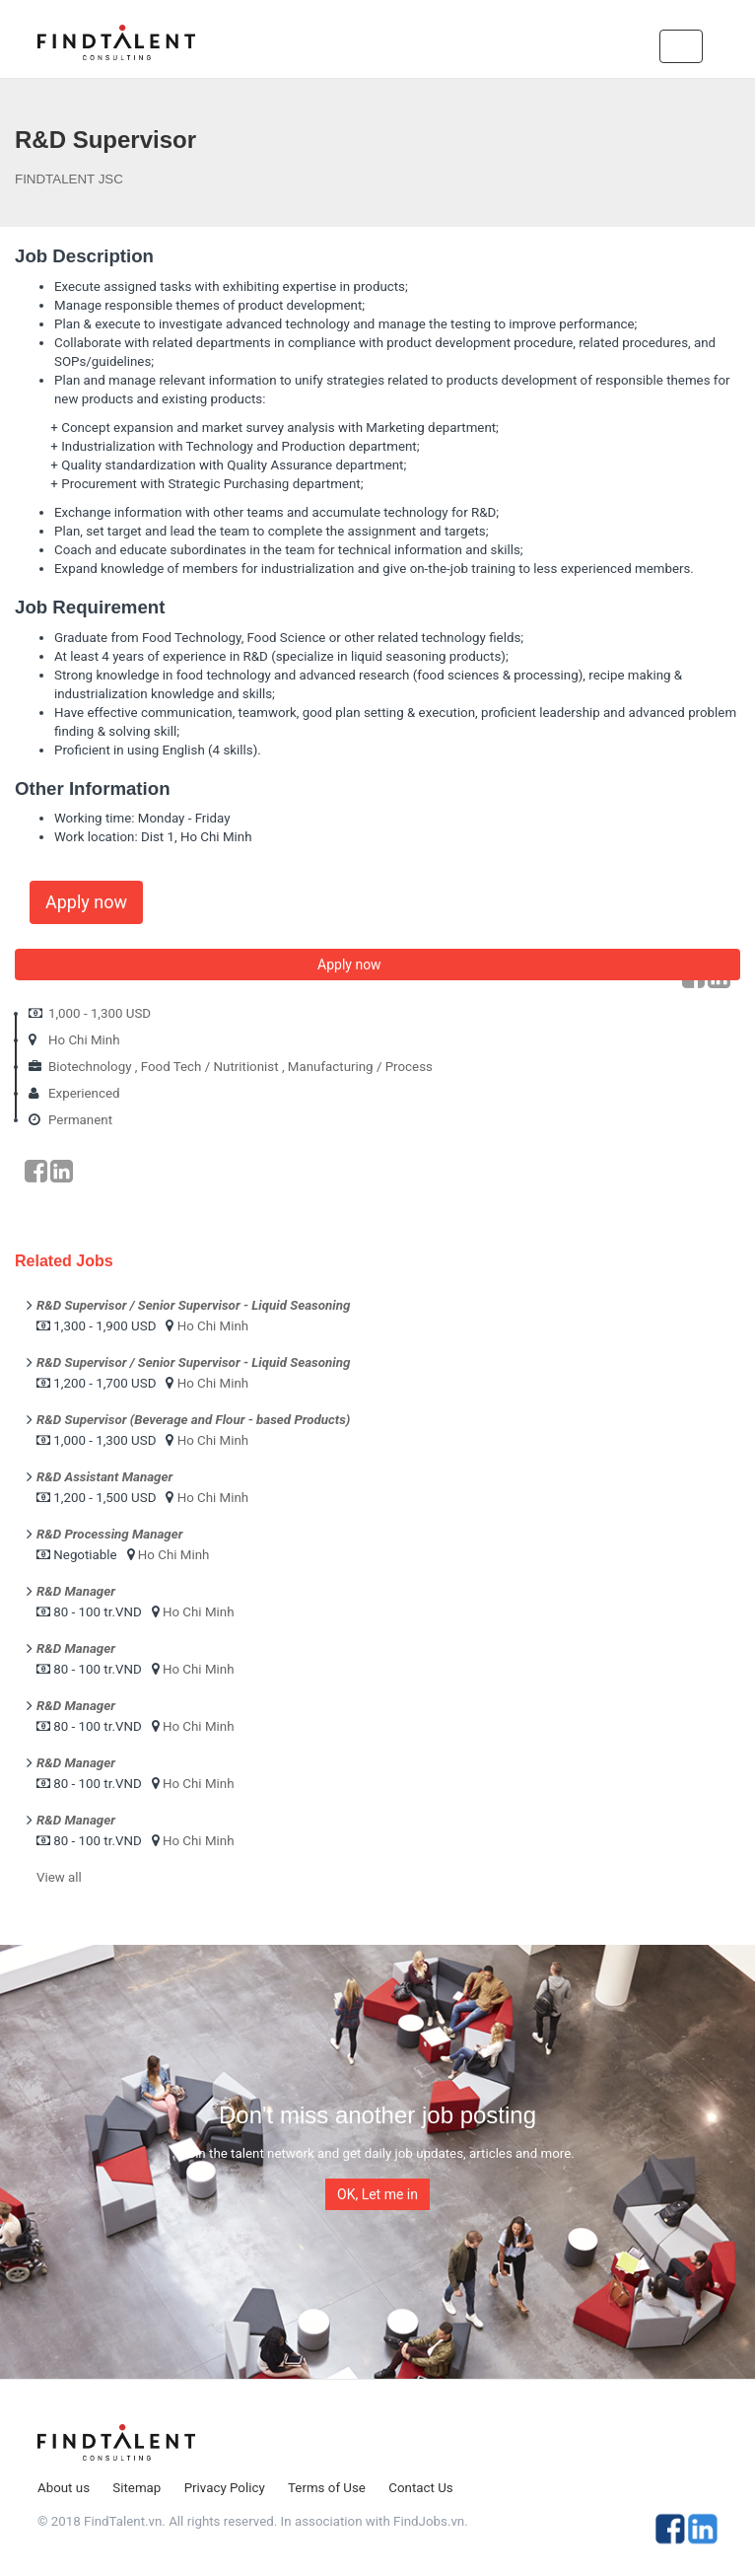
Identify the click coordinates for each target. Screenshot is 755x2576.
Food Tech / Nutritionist (210, 1066)
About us (63, 2487)
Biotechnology (90, 1066)
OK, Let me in (377, 2194)
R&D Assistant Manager (104, 1476)
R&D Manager (75, 1591)
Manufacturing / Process (360, 1066)
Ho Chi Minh (84, 1040)
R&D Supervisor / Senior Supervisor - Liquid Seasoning (193, 1305)
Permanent (80, 1119)
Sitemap (136, 2487)
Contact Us (420, 2487)
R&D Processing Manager (109, 1534)
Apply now (86, 902)
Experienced (84, 1093)
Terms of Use (327, 2487)
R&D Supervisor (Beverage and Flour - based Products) (193, 1419)
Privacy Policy (224, 2487)
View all (59, 1877)
